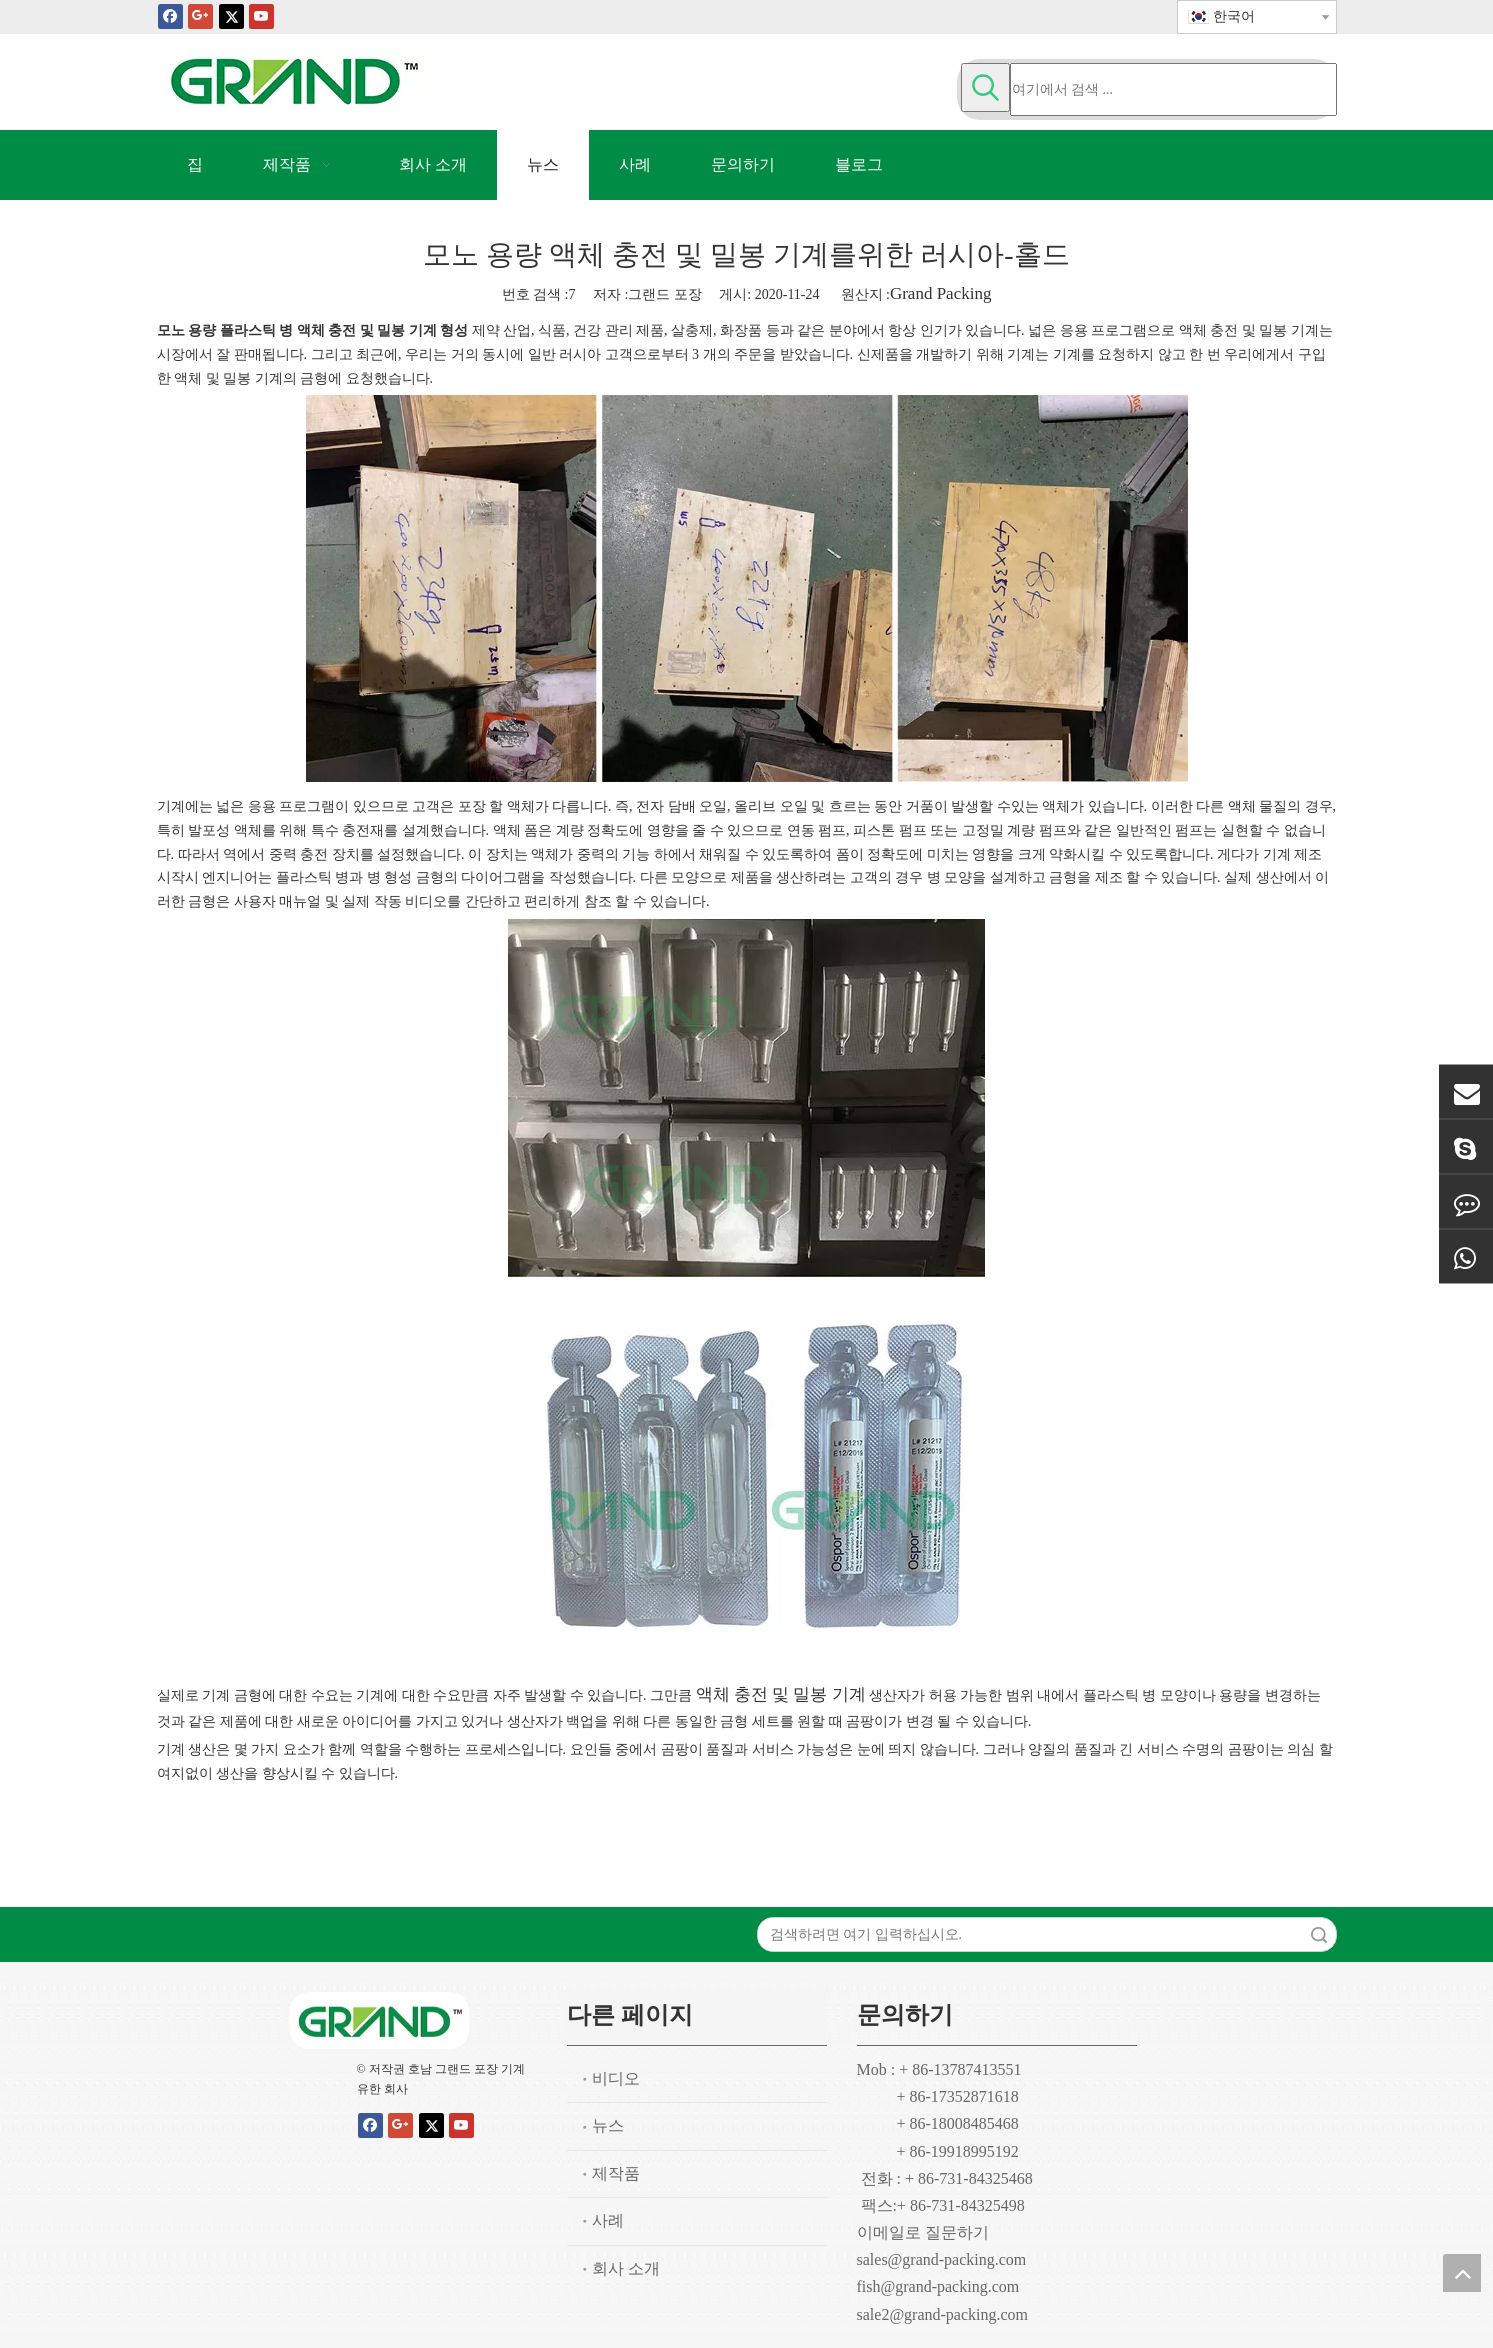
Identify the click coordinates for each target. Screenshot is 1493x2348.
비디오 (616, 2078)
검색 (1319, 1934)
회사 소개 (626, 2268)
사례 (608, 2220)
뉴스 (608, 2125)
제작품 (616, 2173)
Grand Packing (941, 293)
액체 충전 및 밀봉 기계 (781, 1694)
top (1462, 2273)
